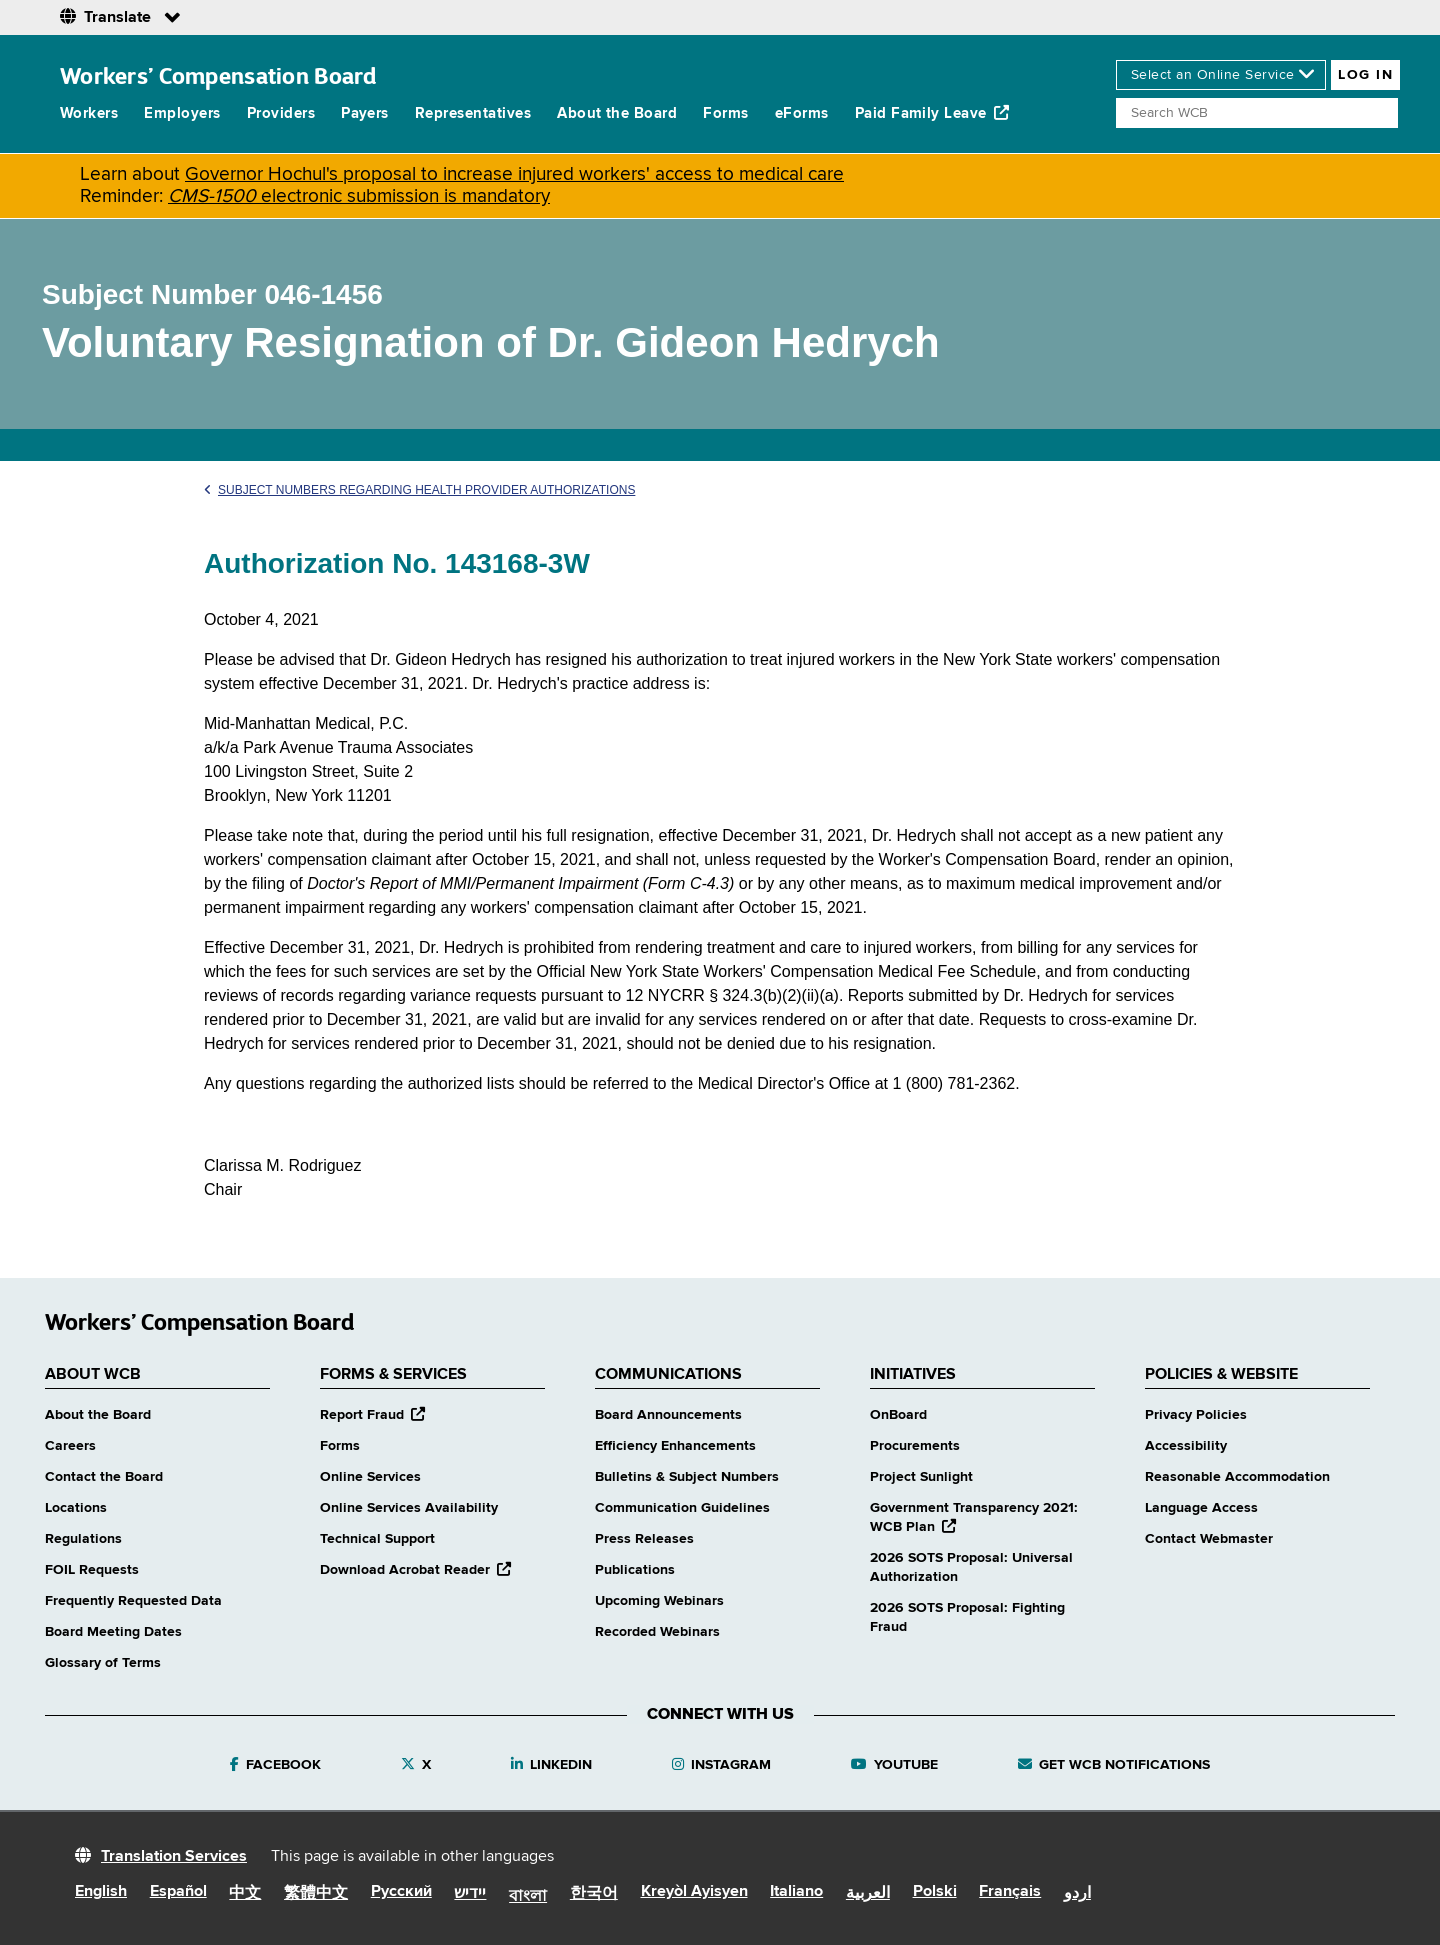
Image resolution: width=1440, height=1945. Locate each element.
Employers (182, 113)
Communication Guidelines (682, 1508)
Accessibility (1186, 1446)
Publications (635, 1570)
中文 (245, 1894)
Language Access (1201, 1508)
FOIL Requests (92, 1570)
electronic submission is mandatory (359, 196)
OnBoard (898, 1415)
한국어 (594, 1894)
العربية (868, 1894)
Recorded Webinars (657, 1632)
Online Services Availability (409, 1508)
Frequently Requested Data (133, 1601)
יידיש (470, 1894)
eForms (802, 113)
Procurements (915, 1446)
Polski (935, 1892)
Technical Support (377, 1539)
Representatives (473, 113)
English (101, 1892)
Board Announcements (668, 1415)
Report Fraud (372, 1415)
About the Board (617, 113)
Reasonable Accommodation (1237, 1477)
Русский (401, 1892)
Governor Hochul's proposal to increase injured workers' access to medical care (514, 174)
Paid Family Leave (932, 113)
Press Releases (644, 1539)
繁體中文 (316, 1894)
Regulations (83, 1539)
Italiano (796, 1892)
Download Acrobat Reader (415, 1570)
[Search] (1257, 113)
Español (178, 1892)
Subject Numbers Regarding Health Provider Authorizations (419, 490)
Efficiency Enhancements (675, 1446)
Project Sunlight (921, 1477)
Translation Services (174, 1857)
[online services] (1221, 75)
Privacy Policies (1196, 1415)
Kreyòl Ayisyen (694, 1892)
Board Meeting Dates (113, 1632)
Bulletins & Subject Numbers (687, 1477)
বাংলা (528, 1897)
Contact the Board (104, 1477)
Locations (76, 1508)
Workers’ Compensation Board (218, 75)
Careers (70, 1446)
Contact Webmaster (1209, 1539)
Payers (365, 113)
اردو (1077, 1894)
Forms (725, 113)
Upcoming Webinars (659, 1601)
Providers (281, 113)
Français (1010, 1892)
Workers (89, 113)
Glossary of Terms (103, 1663)
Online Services (370, 1477)
